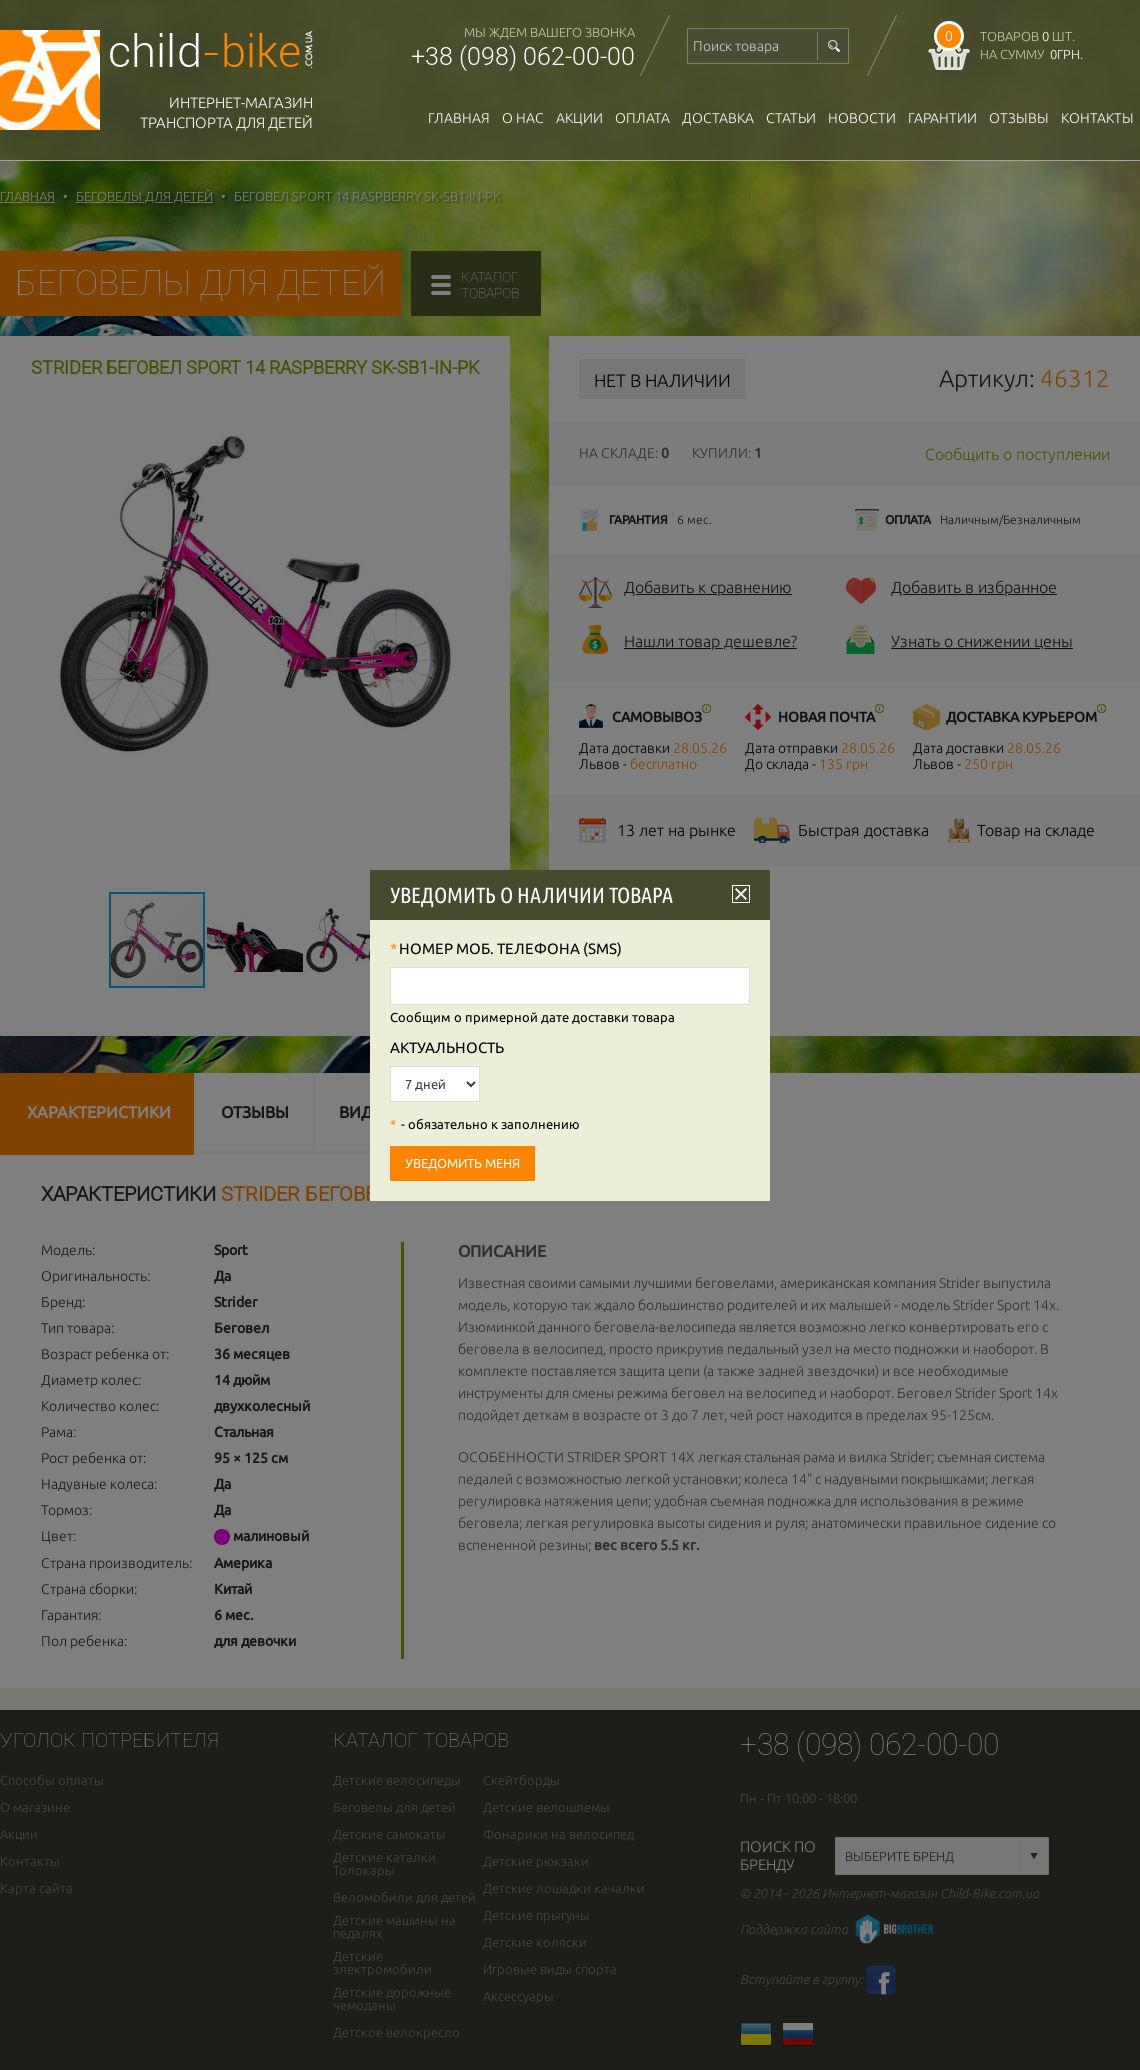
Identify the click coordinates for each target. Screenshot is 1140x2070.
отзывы (1019, 118)
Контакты (1097, 118)
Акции (579, 118)
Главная (459, 118)
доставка (718, 118)
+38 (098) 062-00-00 (523, 56)
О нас (523, 118)
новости (862, 118)
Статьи (791, 118)
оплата (642, 118)
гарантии (942, 118)
